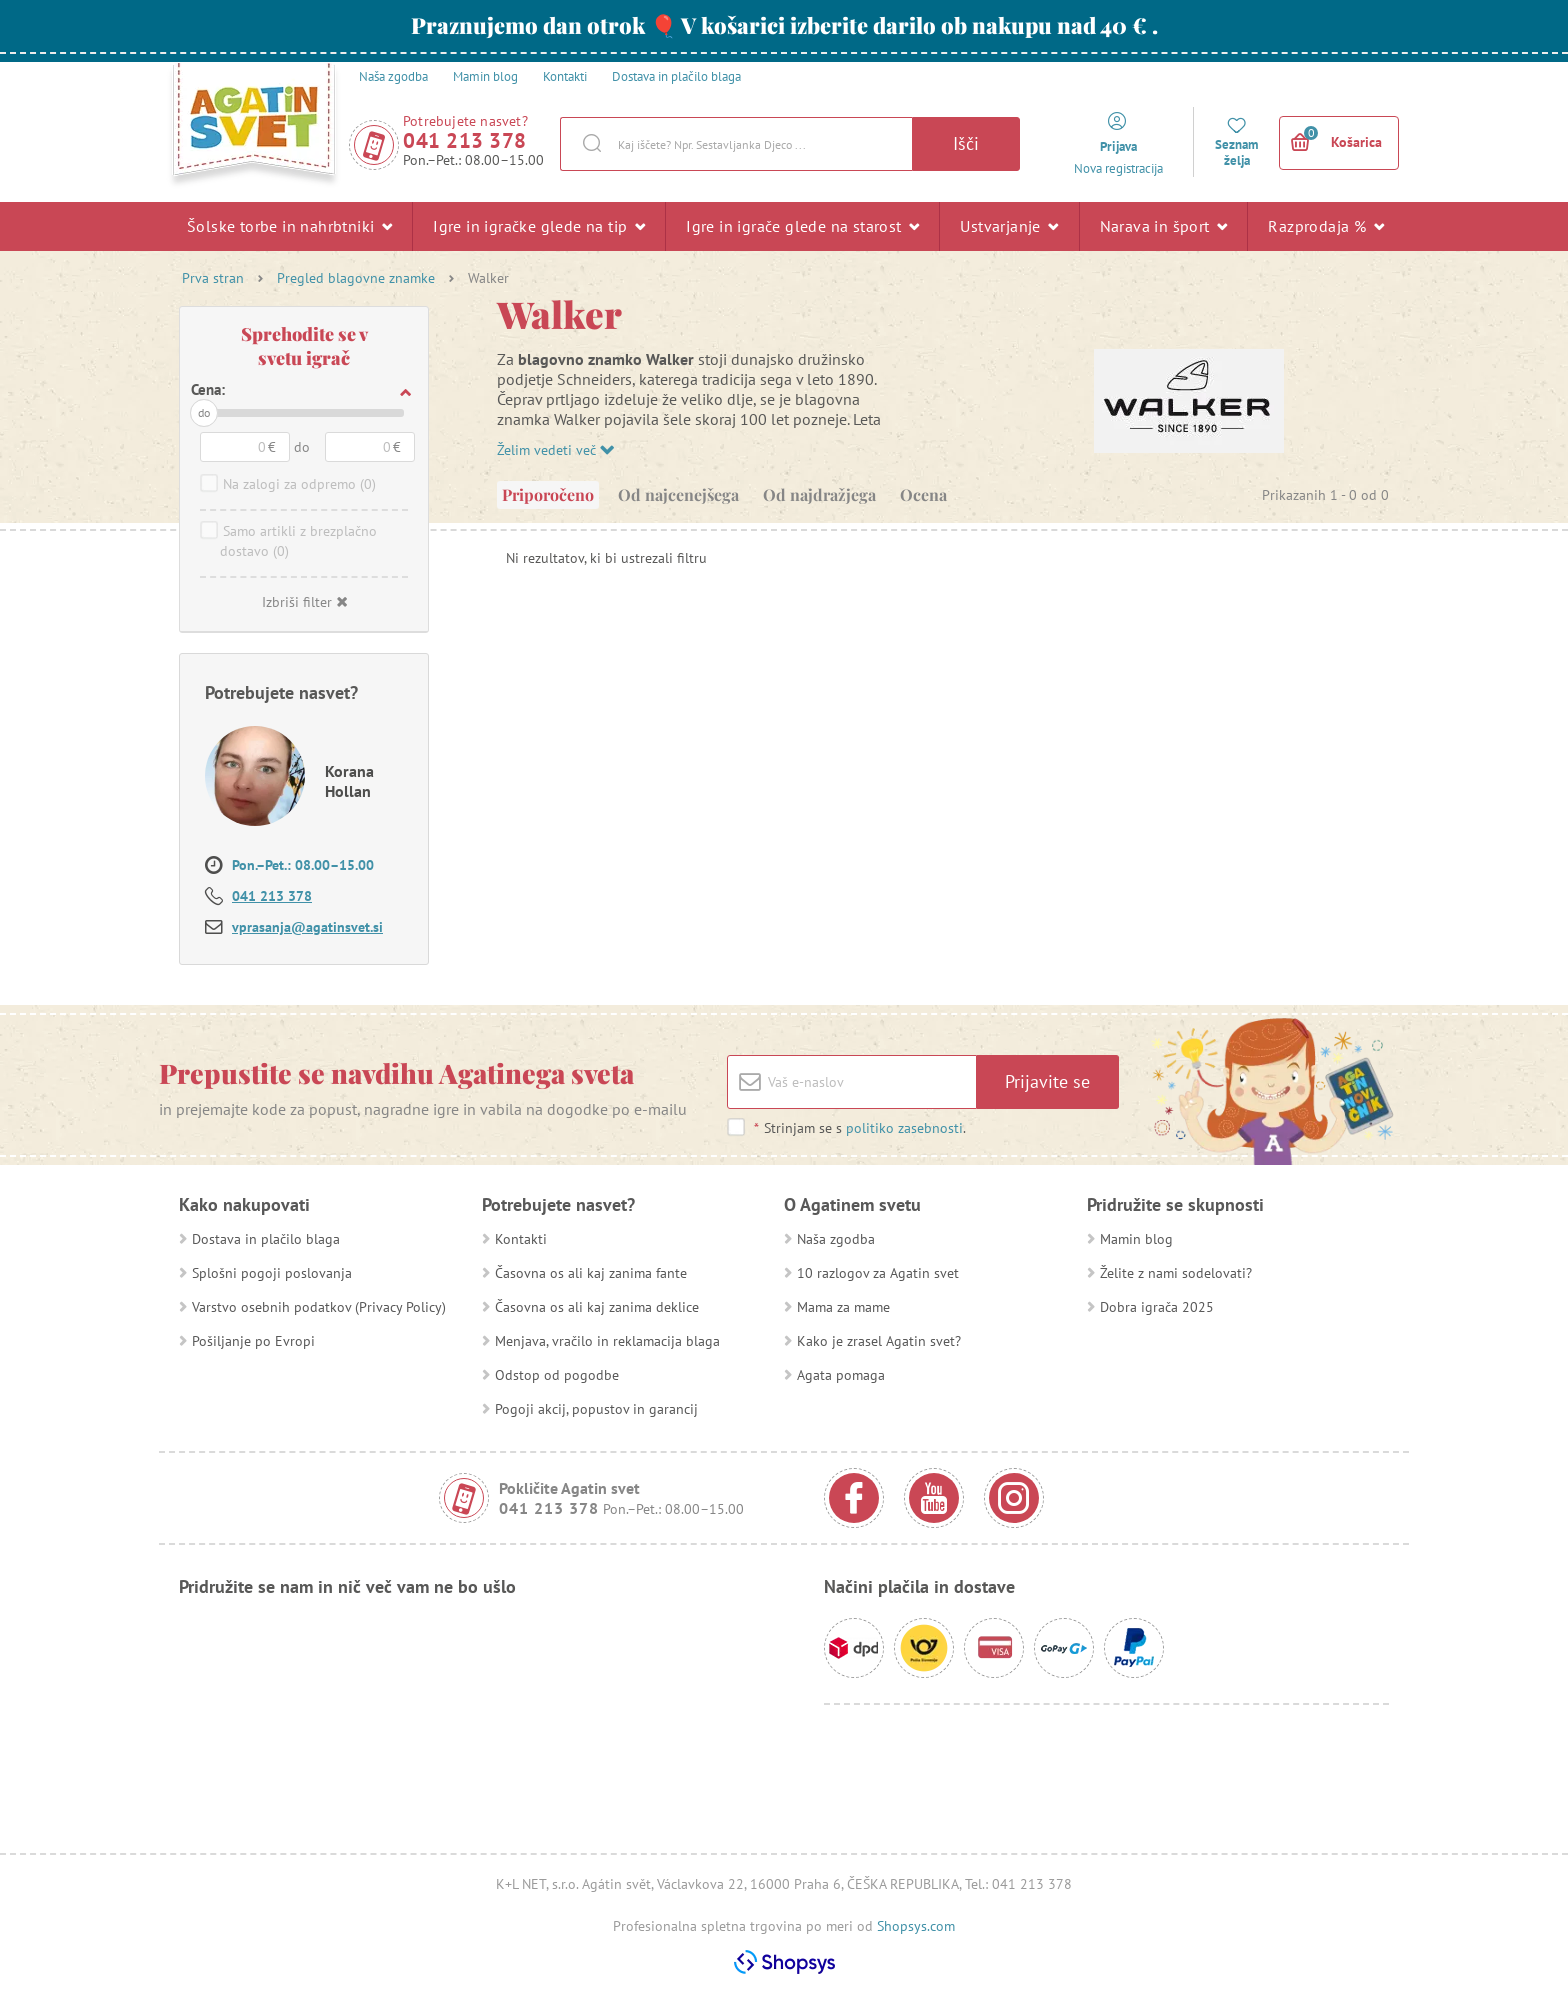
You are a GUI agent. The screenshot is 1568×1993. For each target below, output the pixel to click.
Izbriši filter (304, 602)
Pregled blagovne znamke (356, 278)
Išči (966, 143)
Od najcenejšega (678, 494)
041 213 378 (465, 140)
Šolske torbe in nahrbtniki (289, 226)
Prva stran (213, 278)
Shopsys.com (916, 1926)
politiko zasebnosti (904, 1128)
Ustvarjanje (1009, 226)
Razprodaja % (1326, 226)
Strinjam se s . (859, 1128)
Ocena (923, 494)
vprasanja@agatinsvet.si (307, 927)
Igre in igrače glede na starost (802, 226)
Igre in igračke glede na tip (539, 226)
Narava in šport (1164, 226)
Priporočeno (548, 494)
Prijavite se (1047, 1081)
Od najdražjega (819, 494)
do (204, 412)
